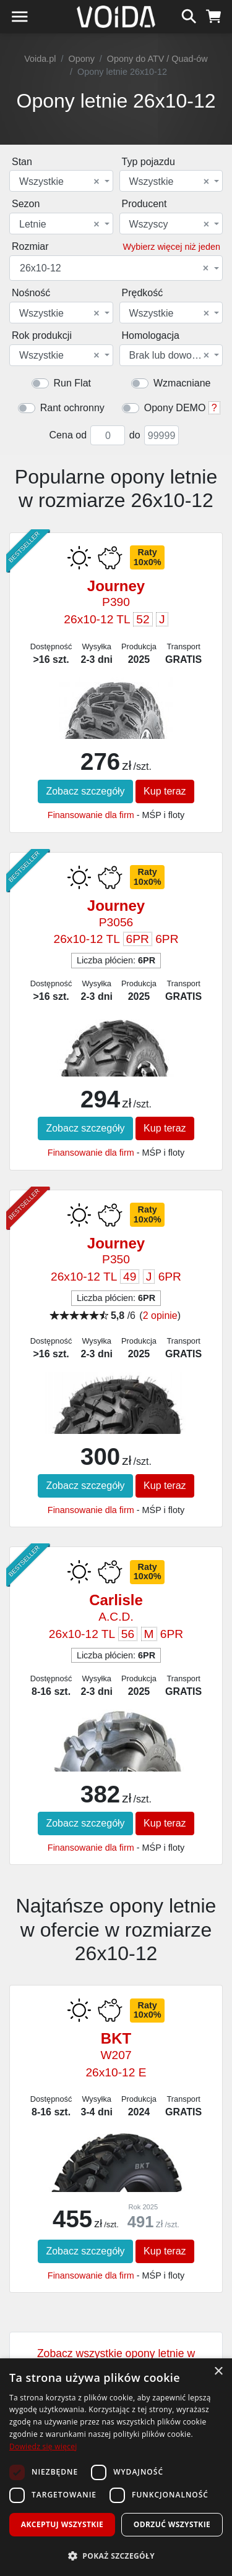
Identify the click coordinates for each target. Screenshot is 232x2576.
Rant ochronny (72, 408)
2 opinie (160, 1315)
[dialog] (116, 2467)
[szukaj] (189, 14)
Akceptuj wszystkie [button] (62, 2524)
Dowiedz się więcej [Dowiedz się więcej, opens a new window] (43, 2446)
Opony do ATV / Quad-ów (157, 59)
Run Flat (72, 383)
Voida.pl (40, 59)
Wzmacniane (181, 383)
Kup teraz (165, 791)
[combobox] (61, 181)
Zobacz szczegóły (85, 791)
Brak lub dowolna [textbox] (169, 355)
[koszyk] (214, 14)
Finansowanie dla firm (91, 815)
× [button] (218, 2371)
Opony (81, 59)
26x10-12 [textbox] (114, 268)
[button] (116, 2555)
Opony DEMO (175, 408)
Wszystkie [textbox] (59, 182)
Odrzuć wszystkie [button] (172, 2524)
